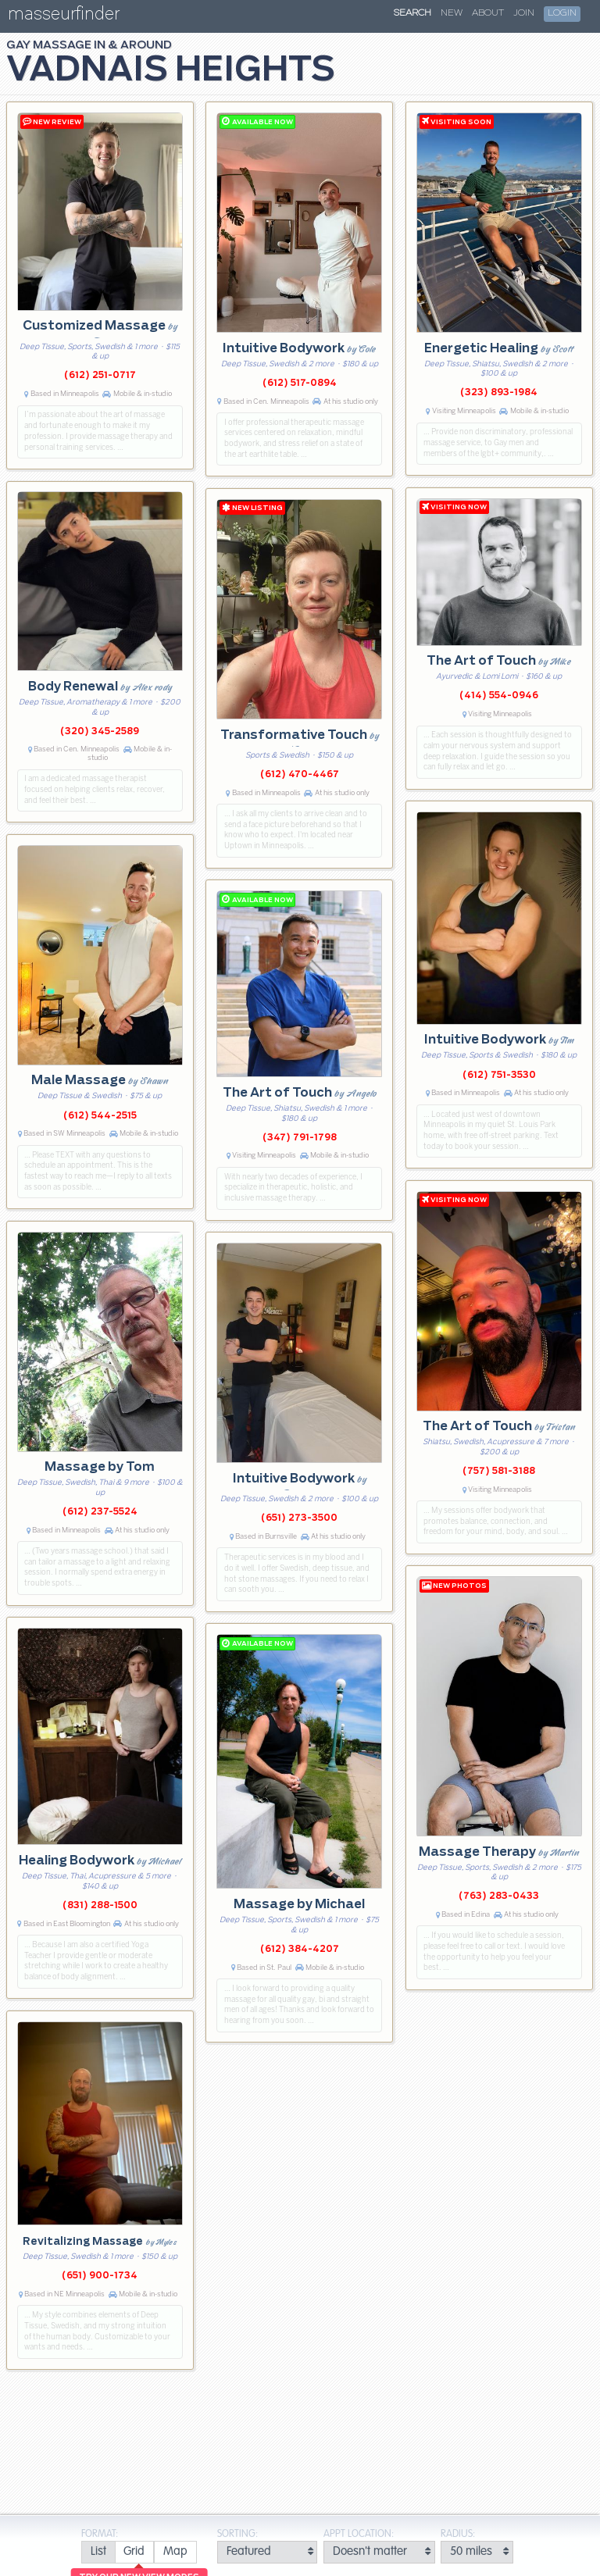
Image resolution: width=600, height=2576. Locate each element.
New (451, 13)
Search (412, 13)
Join (523, 13)
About (488, 13)
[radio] (98, 2552)
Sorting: (237, 2534)
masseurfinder (64, 16)
